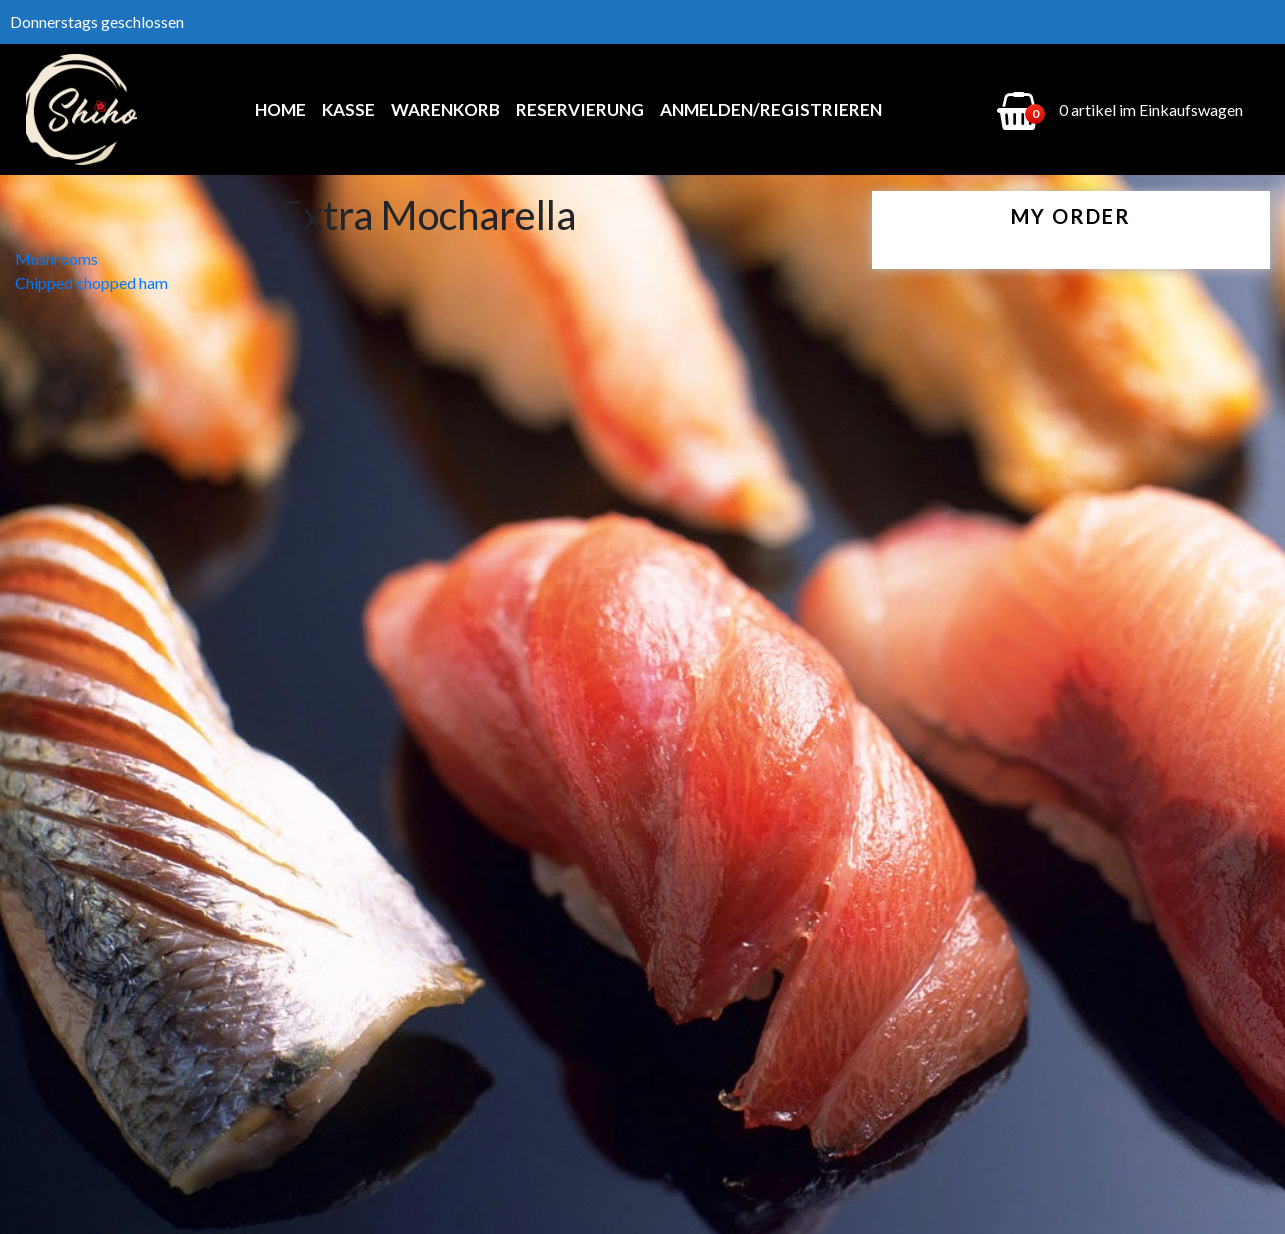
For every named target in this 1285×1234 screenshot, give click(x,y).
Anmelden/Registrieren (771, 109)
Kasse (348, 109)
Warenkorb (445, 109)
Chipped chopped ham (91, 282)
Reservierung (580, 109)
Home (280, 109)
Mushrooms (56, 258)
